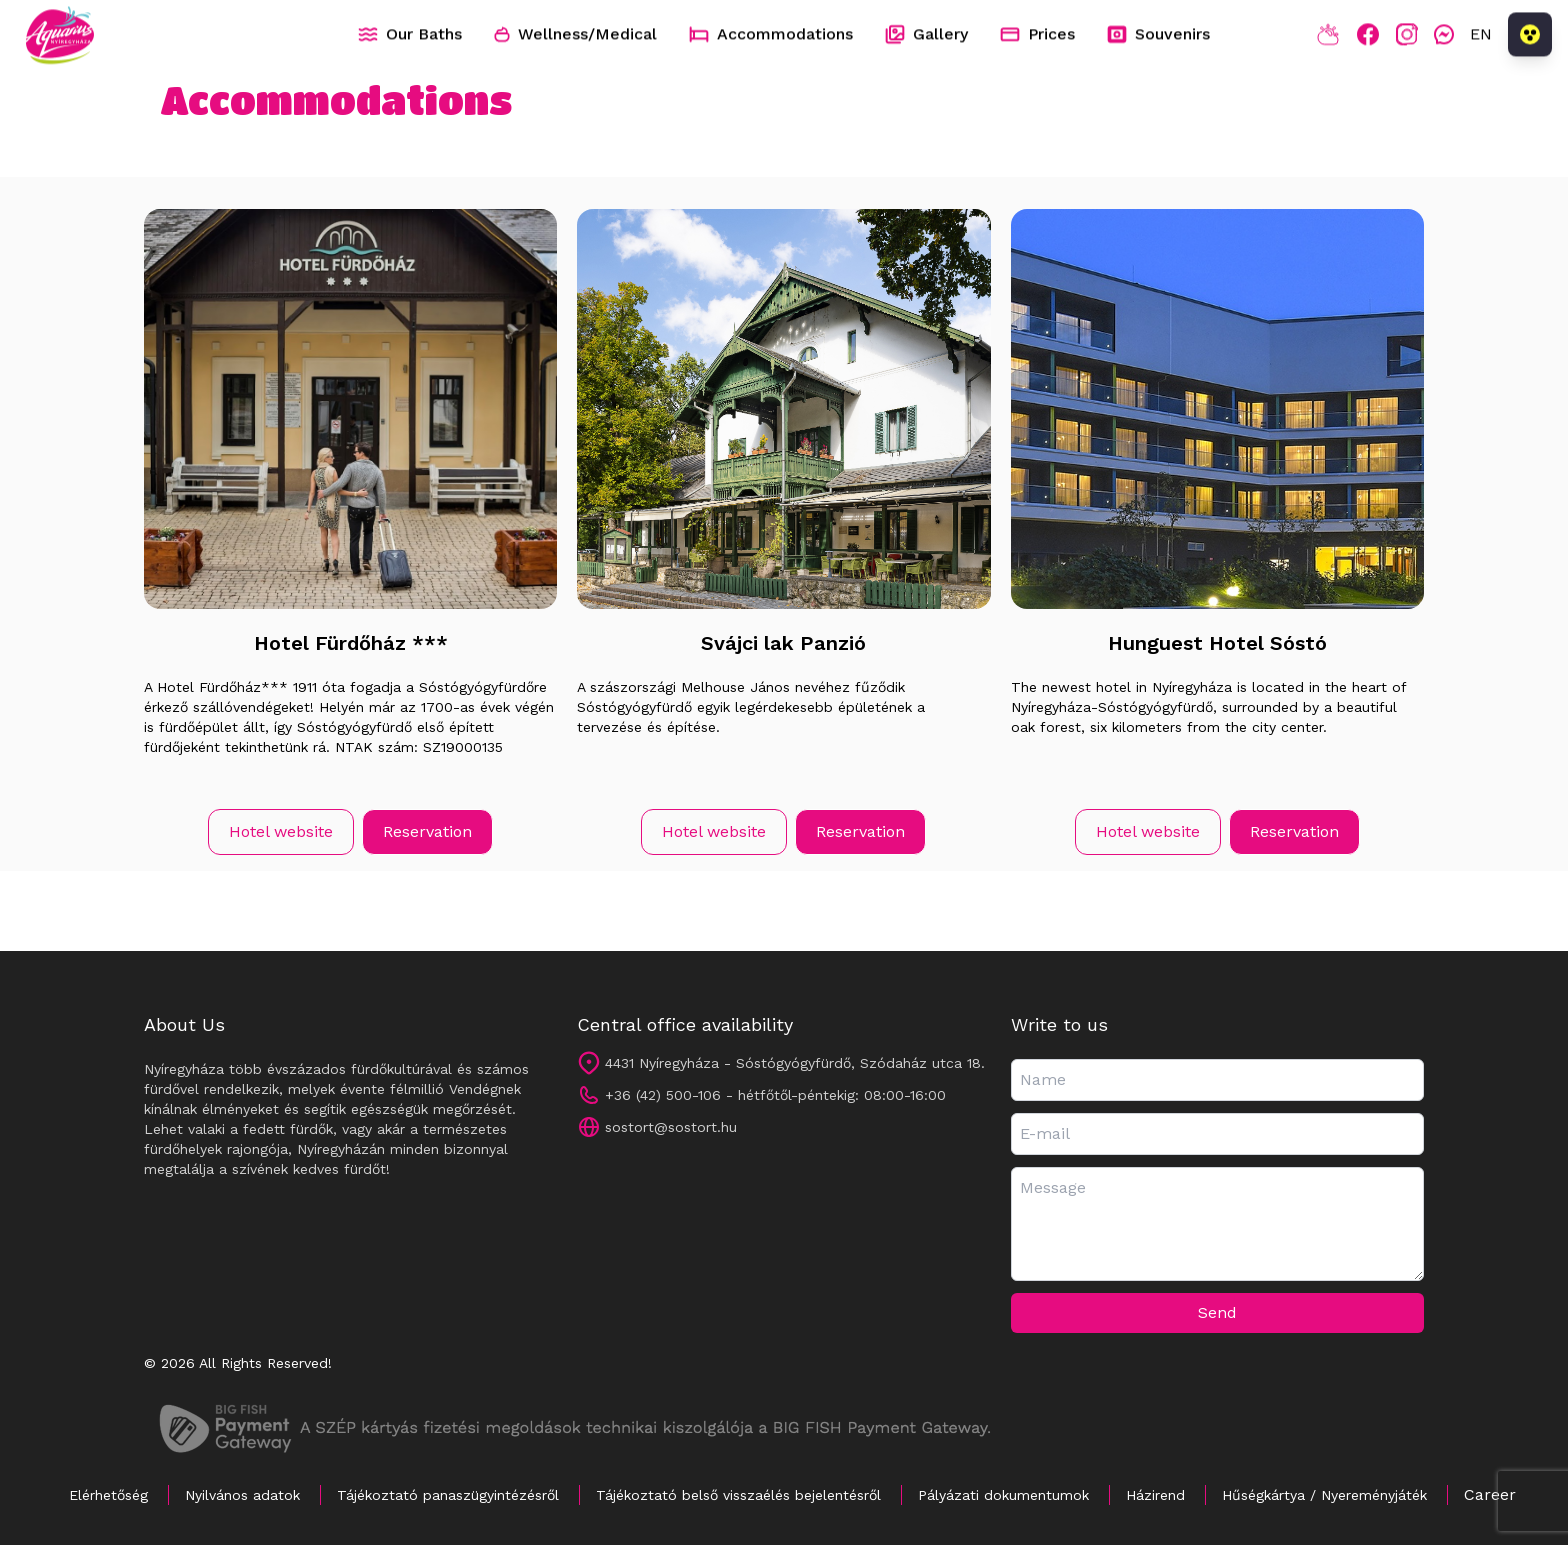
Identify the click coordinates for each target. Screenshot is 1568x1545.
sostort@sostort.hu (671, 1127)
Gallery (926, 35)
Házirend (1155, 1495)
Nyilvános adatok (242, 1495)
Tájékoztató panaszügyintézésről (448, 1495)
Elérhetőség (108, 1495)
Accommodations (771, 34)
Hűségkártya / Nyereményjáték (1324, 1495)
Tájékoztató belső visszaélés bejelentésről (738, 1495)
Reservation (427, 831)
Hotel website (281, 831)
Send (1217, 1312)
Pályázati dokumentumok (1003, 1495)
